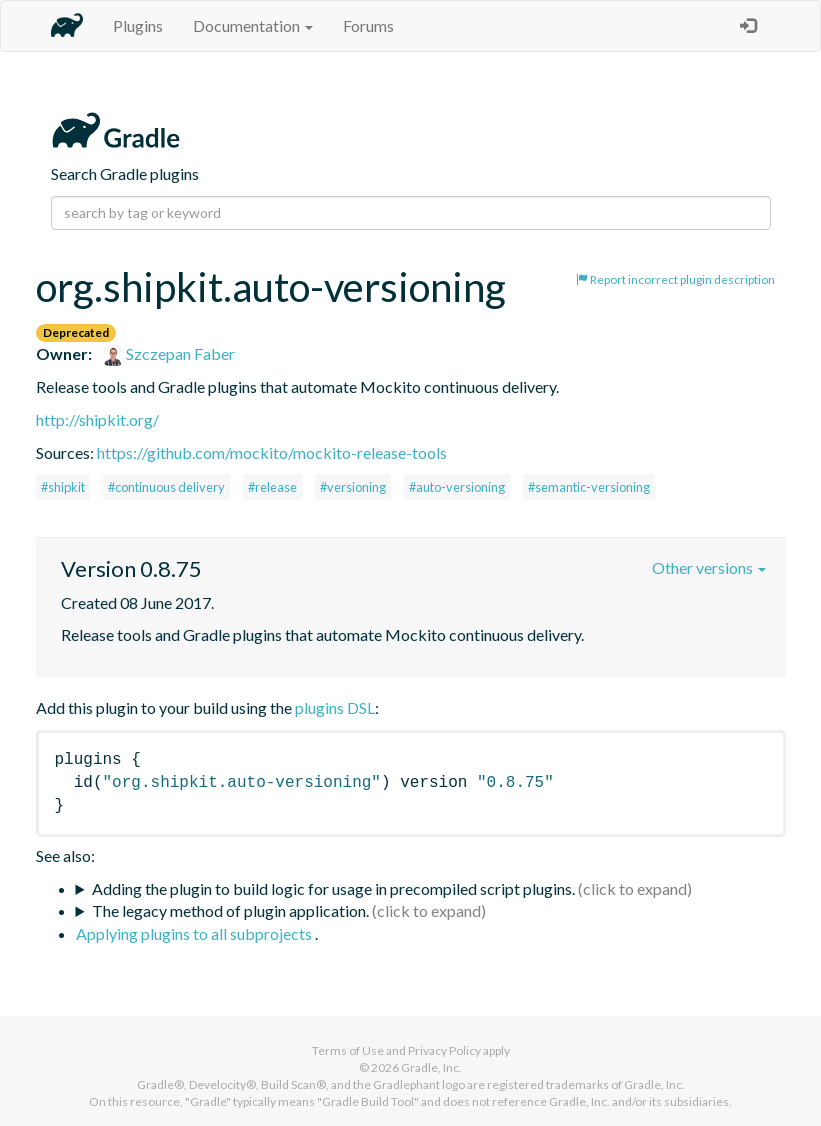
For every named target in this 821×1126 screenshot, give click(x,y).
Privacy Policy (444, 1050)
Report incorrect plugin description (675, 279)
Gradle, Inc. (431, 1067)
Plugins (138, 25)
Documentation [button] (253, 25)
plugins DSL (335, 707)
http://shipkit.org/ (97, 419)
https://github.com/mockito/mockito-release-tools (272, 452)
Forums (368, 25)
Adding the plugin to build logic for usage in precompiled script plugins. (333, 888)
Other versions (709, 567)
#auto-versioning (457, 487)
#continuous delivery (166, 487)
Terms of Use (348, 1050)
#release (272, 487)
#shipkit (63, 487)
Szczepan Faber (169, 353)
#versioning (353, 487)
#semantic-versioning (589, 487)
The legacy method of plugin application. (230, 910)
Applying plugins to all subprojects (195, 933)
